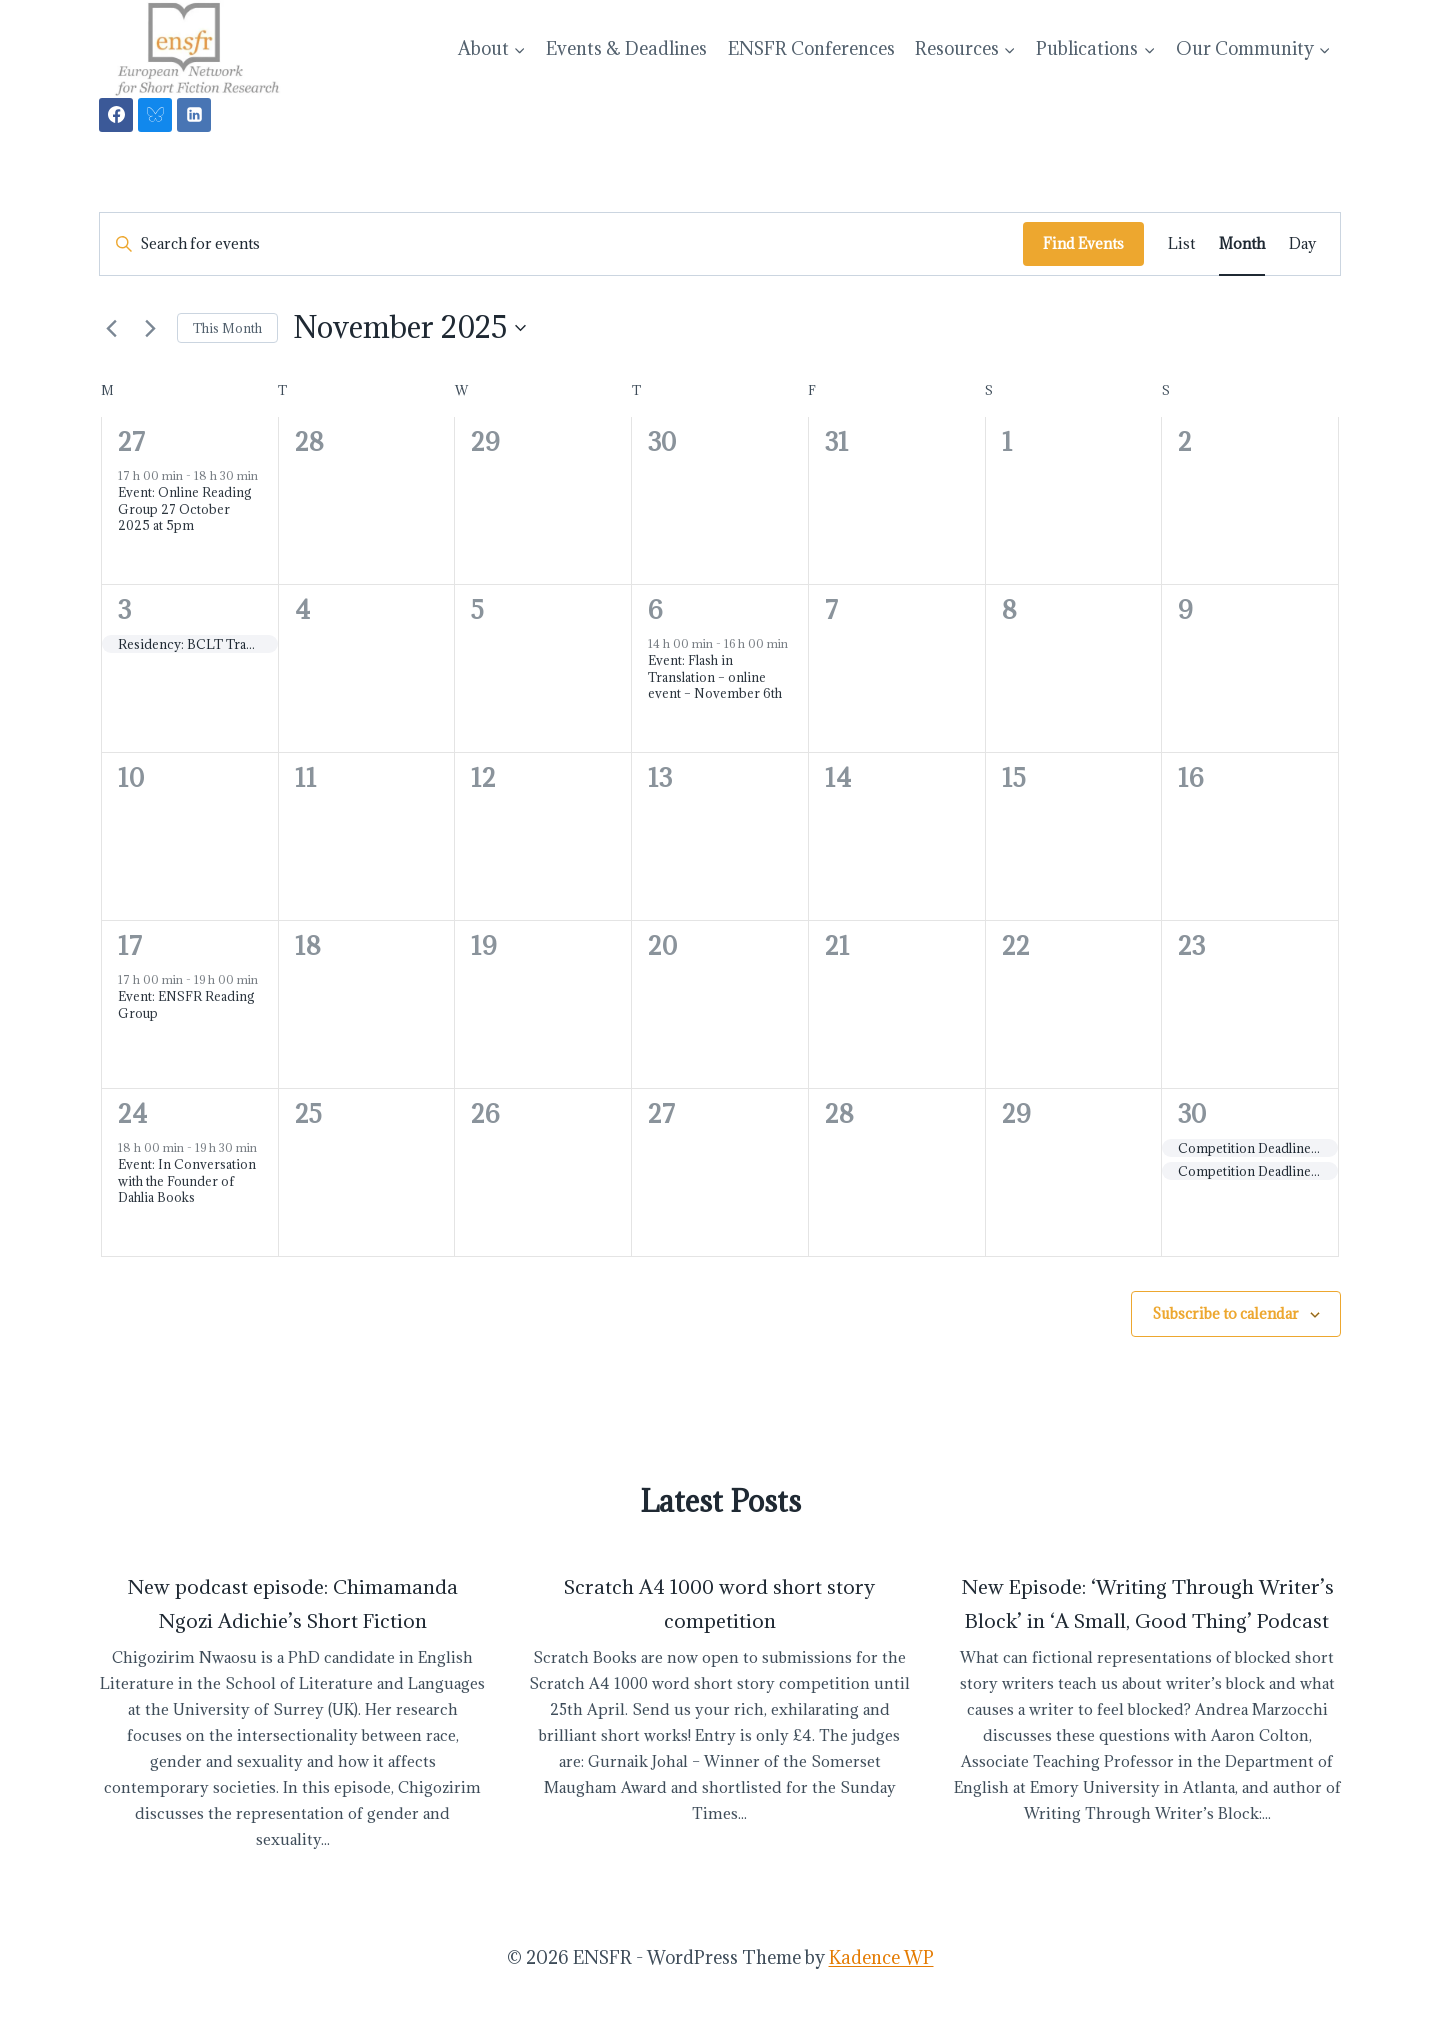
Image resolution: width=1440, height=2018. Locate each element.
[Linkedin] (194, 115)
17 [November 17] (130, 945)
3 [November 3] (124, 609)
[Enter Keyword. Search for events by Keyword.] (561, 244)
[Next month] (150, 328)
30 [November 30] (1192, 1113)
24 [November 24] (132, 1113)
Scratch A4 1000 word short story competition (719, 1603)
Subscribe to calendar (1225, 1313)
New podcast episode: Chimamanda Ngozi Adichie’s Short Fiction (292, 1603)
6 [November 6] (655, 609)
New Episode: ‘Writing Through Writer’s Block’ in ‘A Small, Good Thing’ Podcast (1147, 1603)
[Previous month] (111, 328)
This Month (227, 328)
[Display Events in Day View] (1302, 244)
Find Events (1083, 243)
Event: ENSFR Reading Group (186, 1004)
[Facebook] (116, 115)
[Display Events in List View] (1181, 244)
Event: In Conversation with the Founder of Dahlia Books (187, 1180)
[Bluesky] (155, 115)
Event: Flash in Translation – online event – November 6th (715, 676)
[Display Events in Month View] (1242, 244)
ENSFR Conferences (811, 48)
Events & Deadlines (626, 48)
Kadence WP (881, 1957)
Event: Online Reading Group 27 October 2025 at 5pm (185, 508)
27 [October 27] (131, 441)
